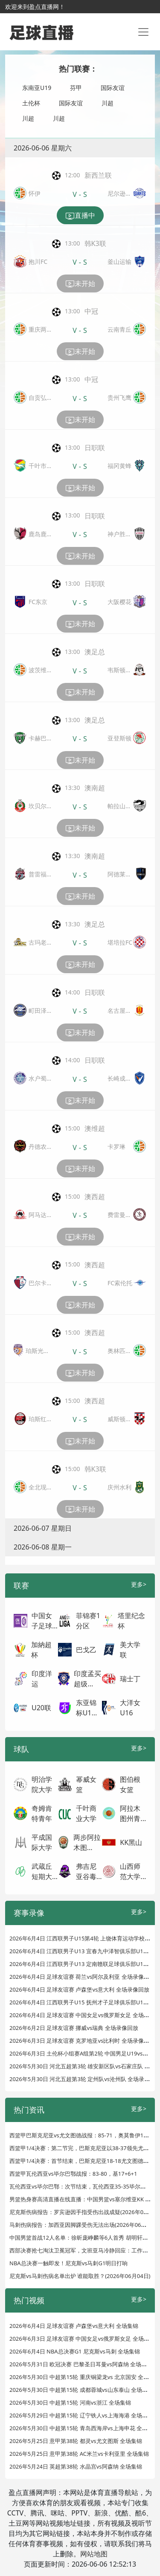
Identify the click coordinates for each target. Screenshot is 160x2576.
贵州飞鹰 (119, 397)
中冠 (91, 311)
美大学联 (130, 1650)
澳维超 (94, 1128)
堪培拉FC (120, 942)
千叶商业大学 (86, 1813)
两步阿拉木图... (87, 1842)
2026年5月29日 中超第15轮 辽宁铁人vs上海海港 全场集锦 (81, 2415)
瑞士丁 (130, 1678)
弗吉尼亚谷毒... (89, 1871)
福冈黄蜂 (119, 466)
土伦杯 (31, 103)
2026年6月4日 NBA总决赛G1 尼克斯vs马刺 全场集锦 (74, 2351)
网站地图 (94, 2554)
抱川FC (38, 261)
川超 (107, 103)
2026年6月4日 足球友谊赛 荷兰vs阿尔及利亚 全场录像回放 (82, 1976)
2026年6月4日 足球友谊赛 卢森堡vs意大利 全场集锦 (73, 2326)
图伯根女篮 (130, 1784)
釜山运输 (119, 261)
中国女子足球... (45, 1621)
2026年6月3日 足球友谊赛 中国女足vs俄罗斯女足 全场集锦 (82, 2338)
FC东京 (38, 602)
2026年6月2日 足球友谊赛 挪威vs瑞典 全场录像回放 (73, 2028)
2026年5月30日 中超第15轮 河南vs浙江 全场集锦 (70, 2402)
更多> (138, 1584)
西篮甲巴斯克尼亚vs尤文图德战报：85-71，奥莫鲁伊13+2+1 (84, 2135)
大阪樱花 (119, 602)
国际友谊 (113, 88)
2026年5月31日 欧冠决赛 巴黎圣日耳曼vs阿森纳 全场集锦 (80, 2364)
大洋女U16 (130, 1707)
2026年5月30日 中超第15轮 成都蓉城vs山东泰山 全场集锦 (81, 2390)
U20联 (41, 1707)
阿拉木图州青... (133, 1813)
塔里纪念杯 (131, 1621)
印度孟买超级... (87, 1678)
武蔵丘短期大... (45, 1871)
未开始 (80, 284)
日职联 (94, 447)
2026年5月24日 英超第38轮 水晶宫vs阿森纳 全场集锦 (75, 2466)
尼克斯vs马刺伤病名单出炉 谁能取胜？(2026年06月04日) (80, 2276)
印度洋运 (42, 1678)
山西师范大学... (133, 1871)
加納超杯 (41, 1650)
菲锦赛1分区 (88, 1621)
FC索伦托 (120, 1283)
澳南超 (94, 787)
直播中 (80, 216)
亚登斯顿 (119, 738)
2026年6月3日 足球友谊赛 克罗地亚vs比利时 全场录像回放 (82, 2040)
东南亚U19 (36, 88)
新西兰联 (98, 175)
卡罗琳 (116, 1146)
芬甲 (76, 88)
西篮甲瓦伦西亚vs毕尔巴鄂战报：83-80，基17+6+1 (73, 2173)
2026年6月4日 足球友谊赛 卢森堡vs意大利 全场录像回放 (79, 1989)
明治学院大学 (42, 1784)
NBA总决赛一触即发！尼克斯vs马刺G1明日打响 (68, 2263)
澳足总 (94, 651)
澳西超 (94, 1196)
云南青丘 (119, 329)
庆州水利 (119, 1487)
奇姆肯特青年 (42, 1813)
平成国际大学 (42, 1842)
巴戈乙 (86, 1649)
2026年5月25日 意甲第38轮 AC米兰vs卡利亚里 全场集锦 (79, 2453)
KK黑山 (131, 1842)
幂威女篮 (86, 1784)
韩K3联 (95, 243)
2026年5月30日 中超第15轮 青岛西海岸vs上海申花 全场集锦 (84, 2428)
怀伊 (35, 193)
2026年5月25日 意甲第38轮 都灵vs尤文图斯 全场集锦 (75, 2441)
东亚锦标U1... (86, 1707)
